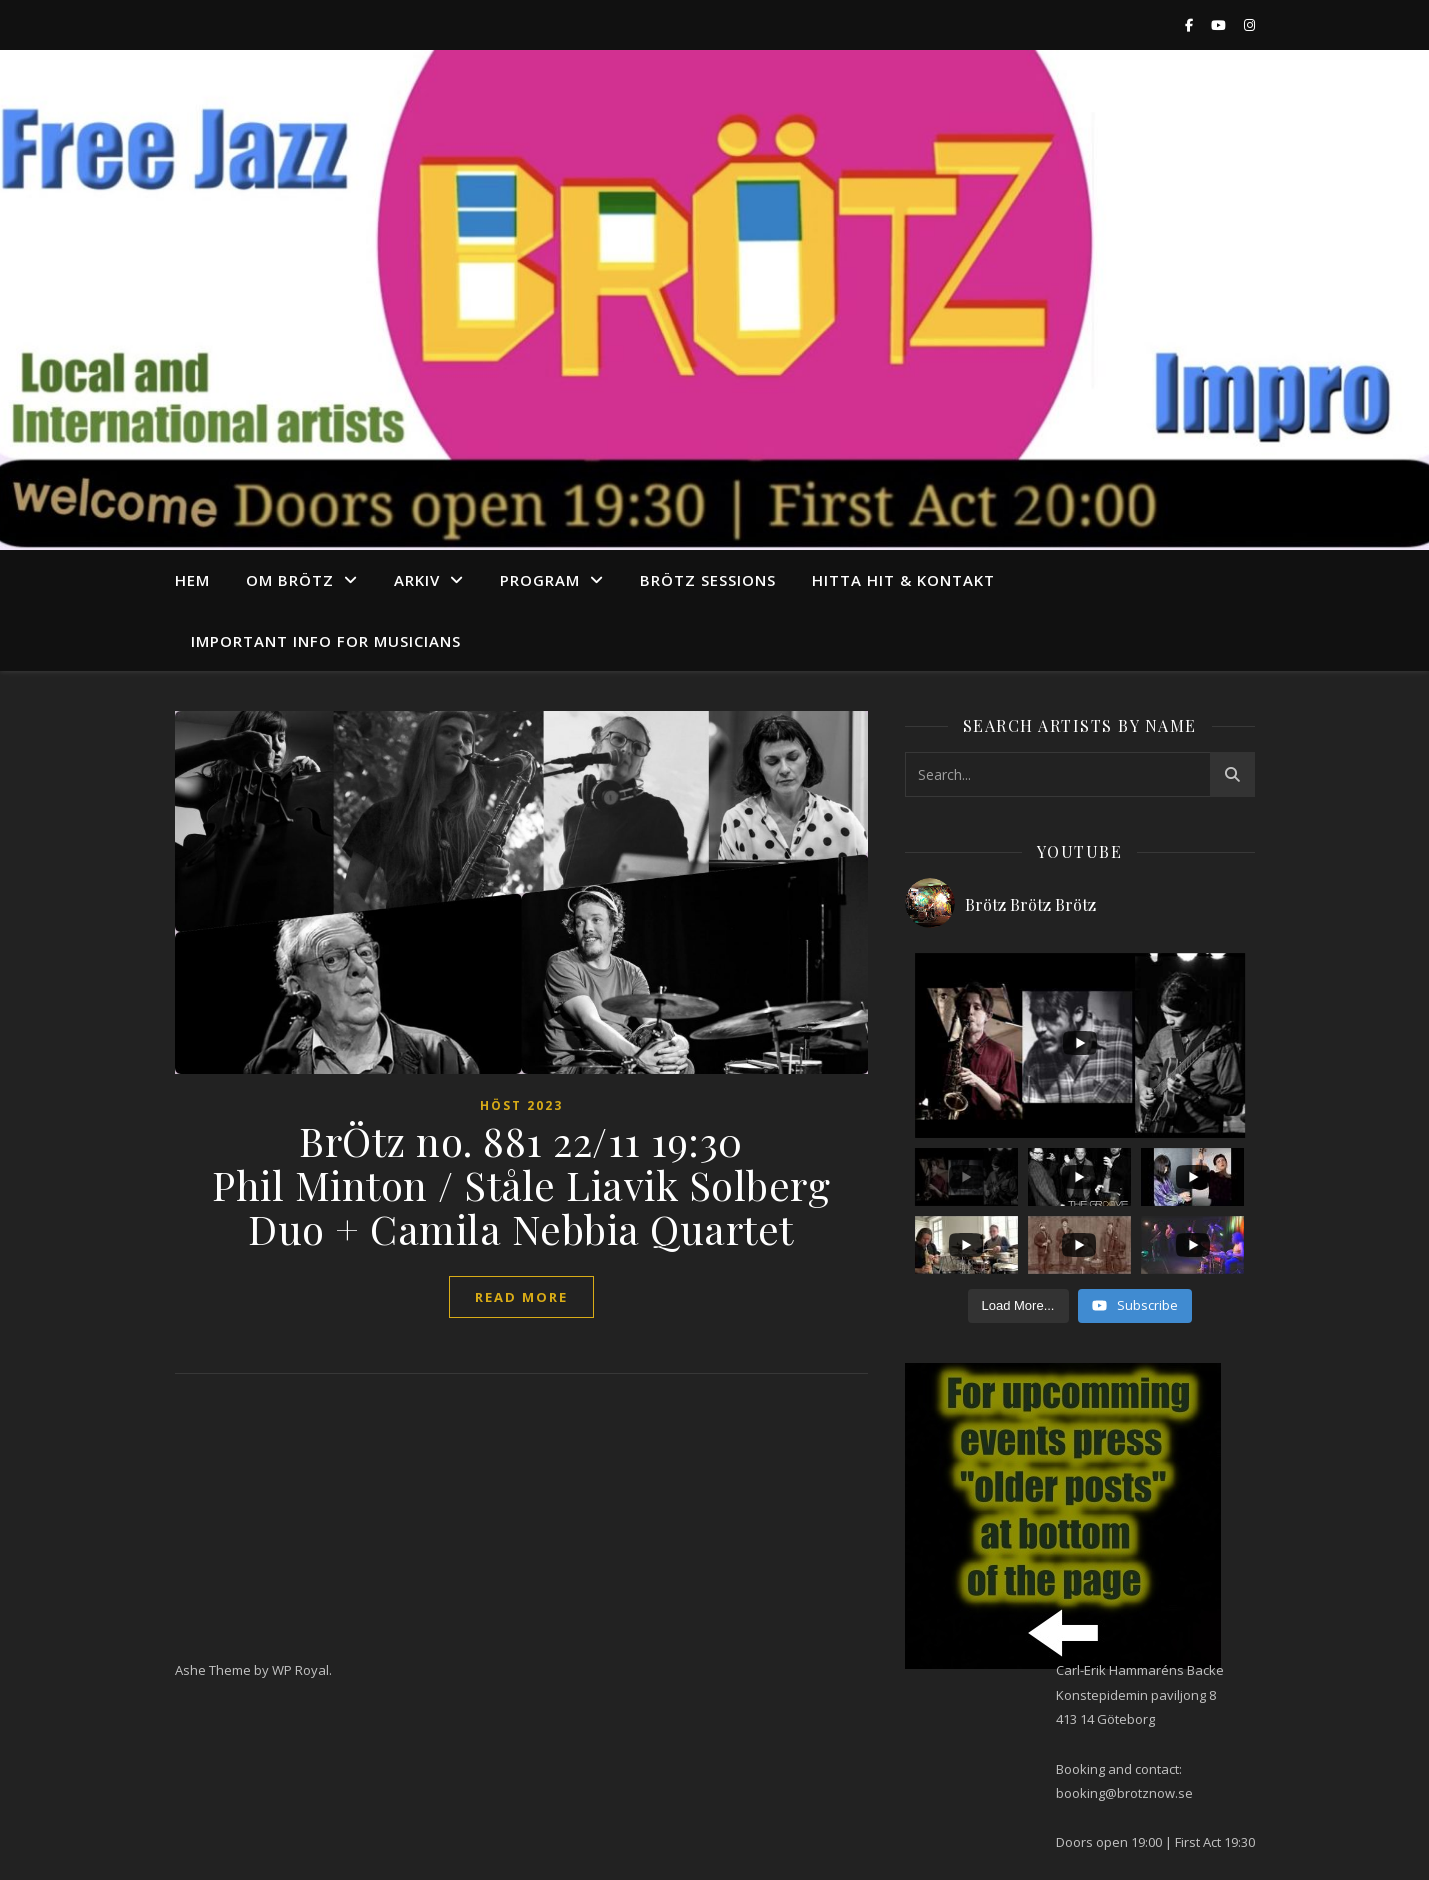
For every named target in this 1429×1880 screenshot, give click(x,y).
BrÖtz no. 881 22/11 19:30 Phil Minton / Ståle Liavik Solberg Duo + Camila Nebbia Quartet (521, 1184)
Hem (192, 580)
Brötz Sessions (708, 580)
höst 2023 (521, 1105)
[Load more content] (1018, 1306)
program (540, 580)
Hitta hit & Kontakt (903, 580)
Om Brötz (290, 580)
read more (521, 1297)
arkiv (417, 580)
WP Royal (300, 1670)
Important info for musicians (326, 641)
